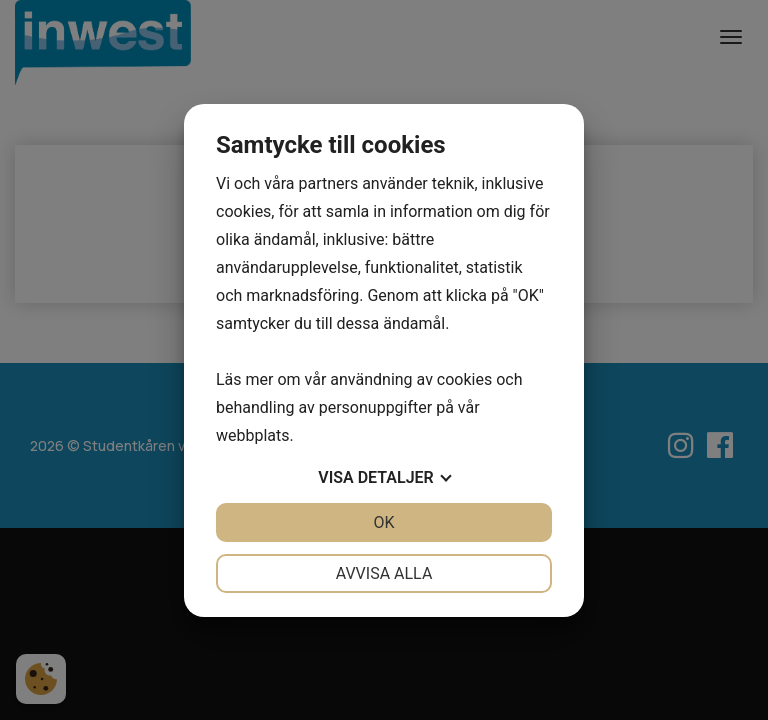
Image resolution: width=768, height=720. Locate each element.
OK (383, 522)
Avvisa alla (384, 573)
